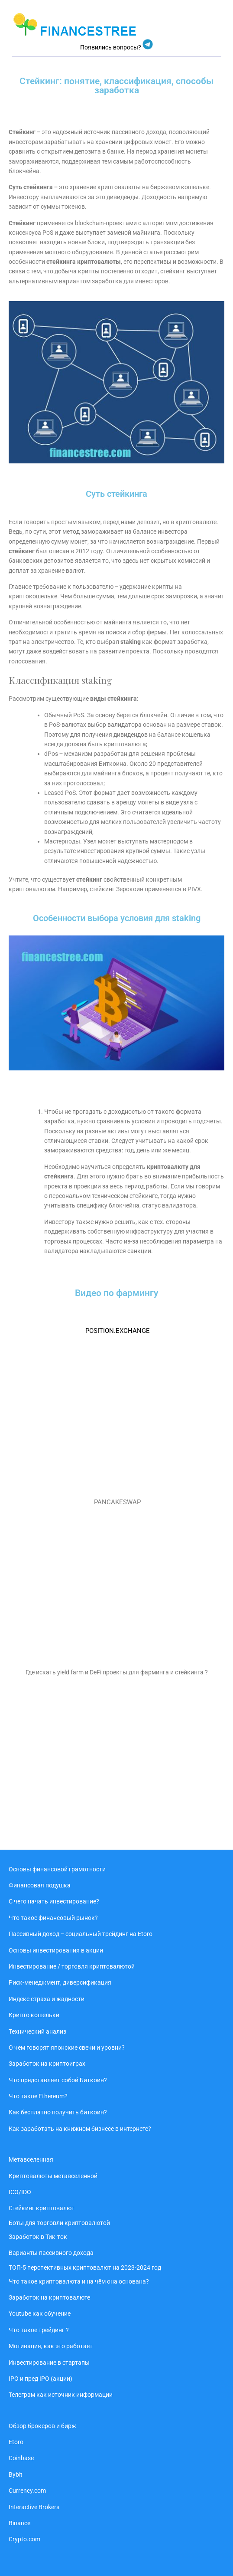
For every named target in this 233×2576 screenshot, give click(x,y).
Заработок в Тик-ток (38, 2236)
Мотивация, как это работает (51, 2346)
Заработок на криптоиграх (47, 2063)
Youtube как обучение (40, 2313)
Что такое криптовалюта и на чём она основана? (79, 2281)
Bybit (16, 2474)
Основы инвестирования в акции (56, 1950)
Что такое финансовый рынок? (53, 1917)
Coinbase (21, 2458)
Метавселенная (31, 2159)
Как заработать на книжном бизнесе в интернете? (80, 2128)
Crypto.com (24, 2539)
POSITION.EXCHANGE (117, 1331)
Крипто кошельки (34, 2015)
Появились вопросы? (111, 47)
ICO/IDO (20, 2192)
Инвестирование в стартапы (49, 2362)
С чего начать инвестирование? (54, 1901)
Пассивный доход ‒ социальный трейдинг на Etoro (80, 1933)
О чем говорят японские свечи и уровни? (67, 2047)
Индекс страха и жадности (46, 1998)
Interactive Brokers (34, 2507)
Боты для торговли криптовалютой (59, 2222)
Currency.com (27, 2490)
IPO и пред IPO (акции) (40, 2378)
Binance (19, 2523)
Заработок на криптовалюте (49, 2297)
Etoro (16, 2441)
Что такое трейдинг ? (39, 2330)
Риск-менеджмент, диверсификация (60, 1982)
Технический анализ (37, 2031)
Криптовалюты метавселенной (53, 2175)
